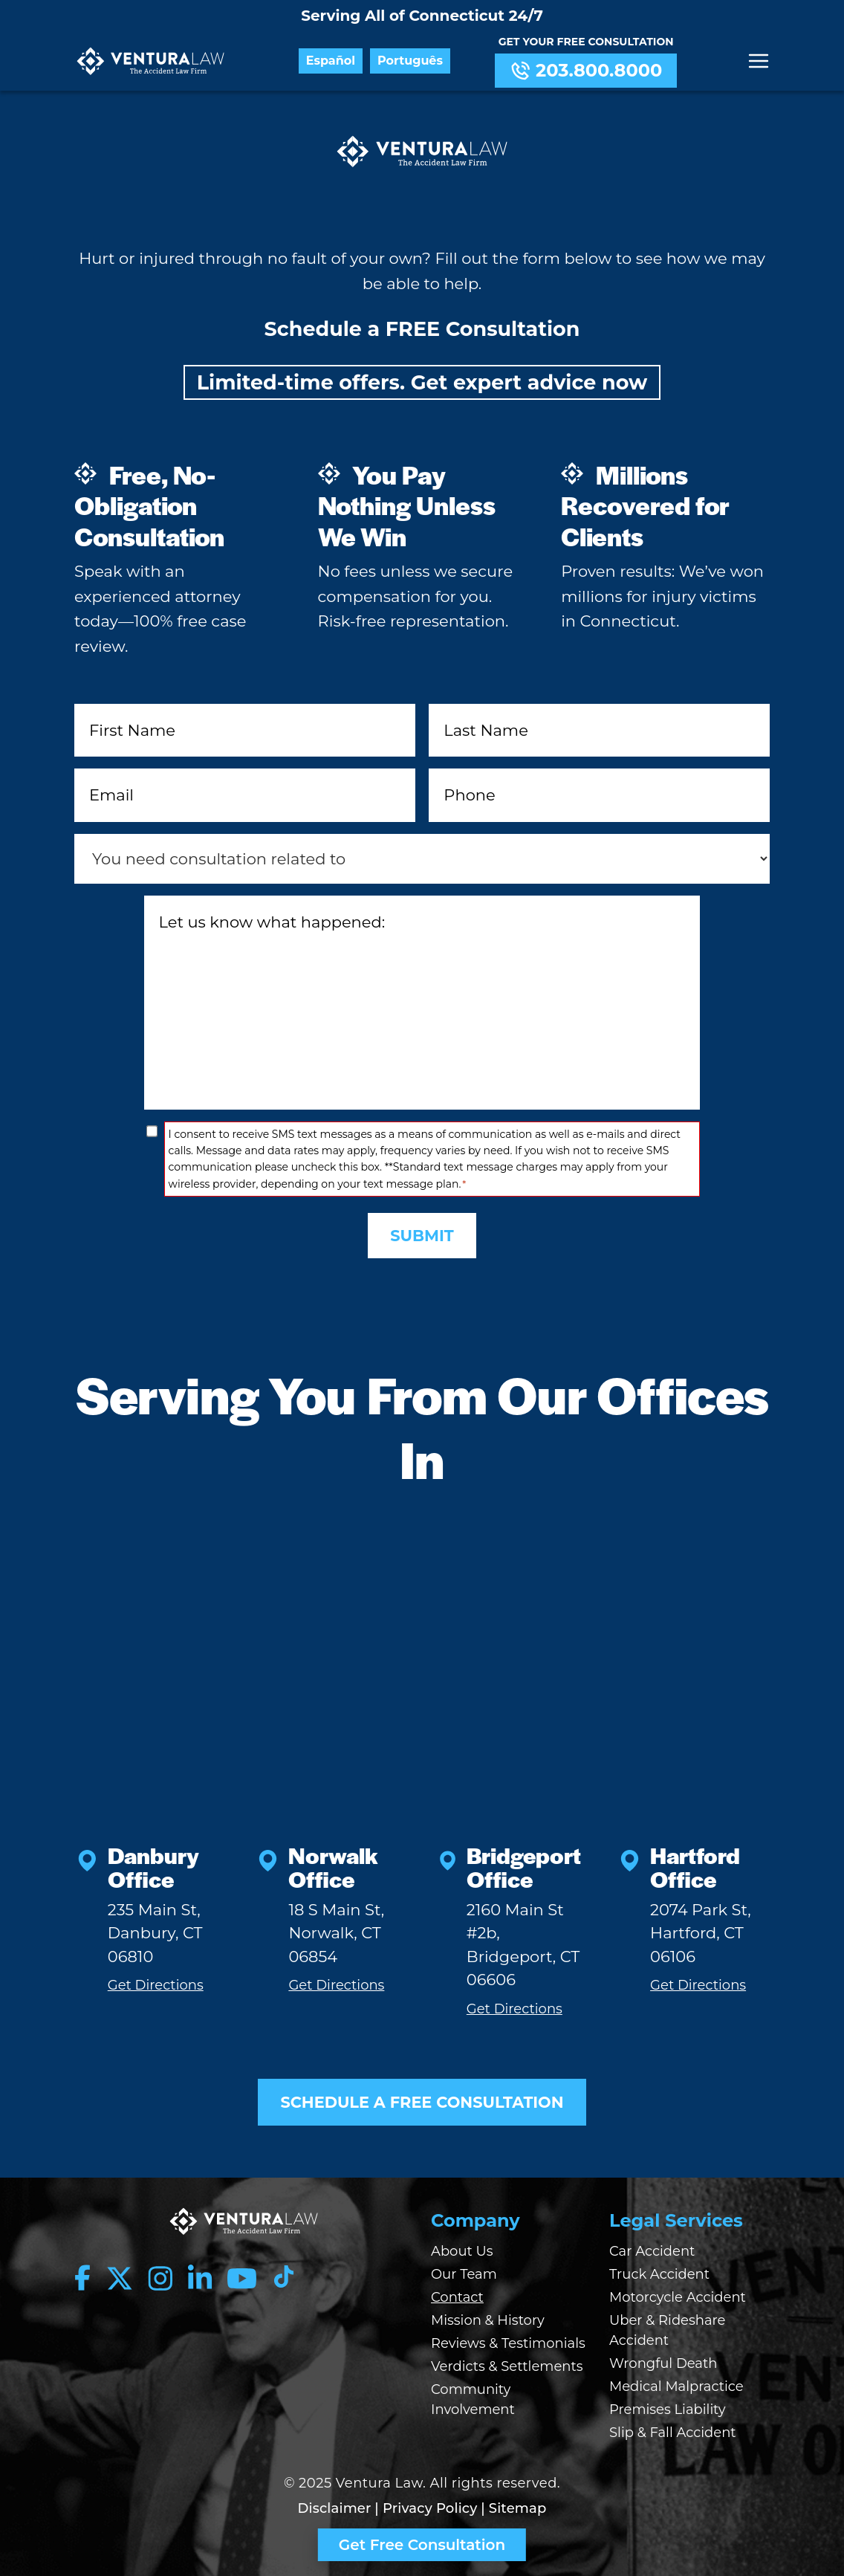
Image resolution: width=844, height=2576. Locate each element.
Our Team (464, 2275)
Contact (457, 2298)
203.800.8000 (586, 70)
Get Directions (156, 1986)
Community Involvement (473, 2400)
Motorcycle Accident (677, 2298)
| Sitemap (513, 2509)
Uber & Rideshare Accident (667, 2331)
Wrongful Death (663, 2364)
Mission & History (488, 2321)
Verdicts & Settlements (507, 2367)
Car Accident (652, 2252)
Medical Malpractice (676, 2387)
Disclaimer (334, 2509)
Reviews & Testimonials (508, 2344)
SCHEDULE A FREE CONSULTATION (422, 2102)
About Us (462, 2252)
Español (330, 61)
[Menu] (758, 61)
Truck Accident (659, 2275)
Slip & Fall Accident (672, 2433)
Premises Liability (667, 2410)
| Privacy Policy (425, 2509)
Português (411, 61)
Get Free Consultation (422, 2545)
